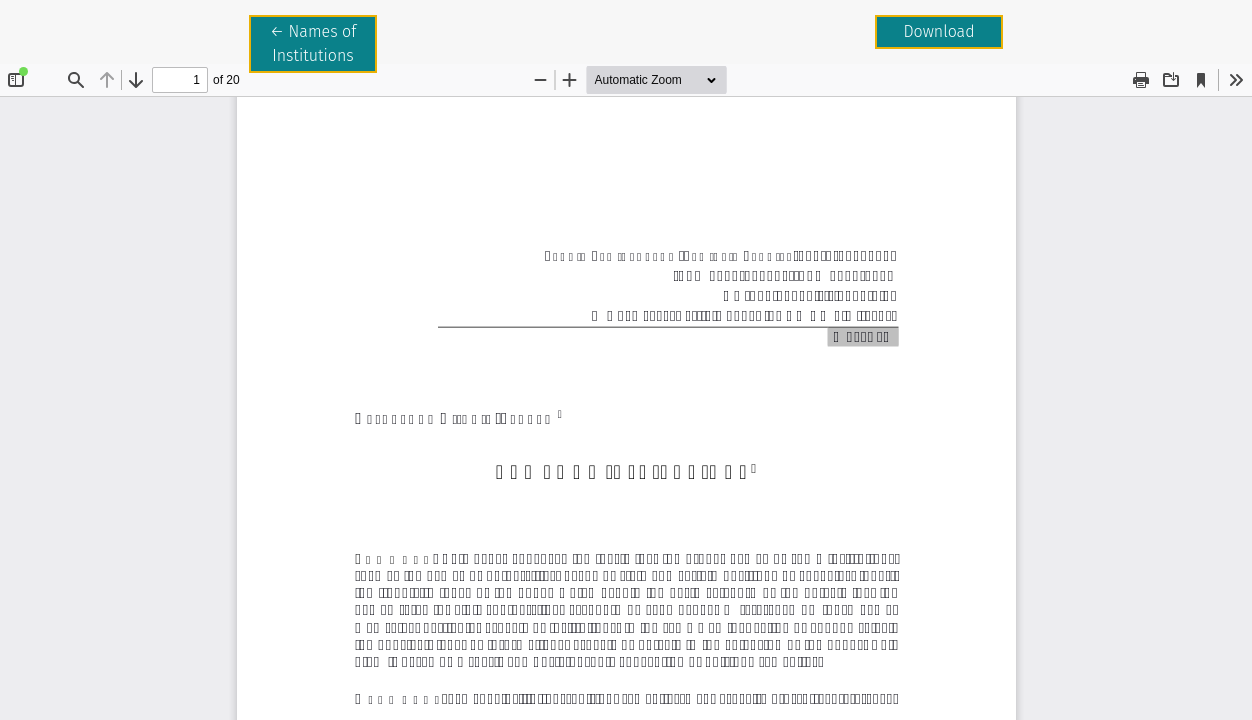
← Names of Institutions (323, 42)
